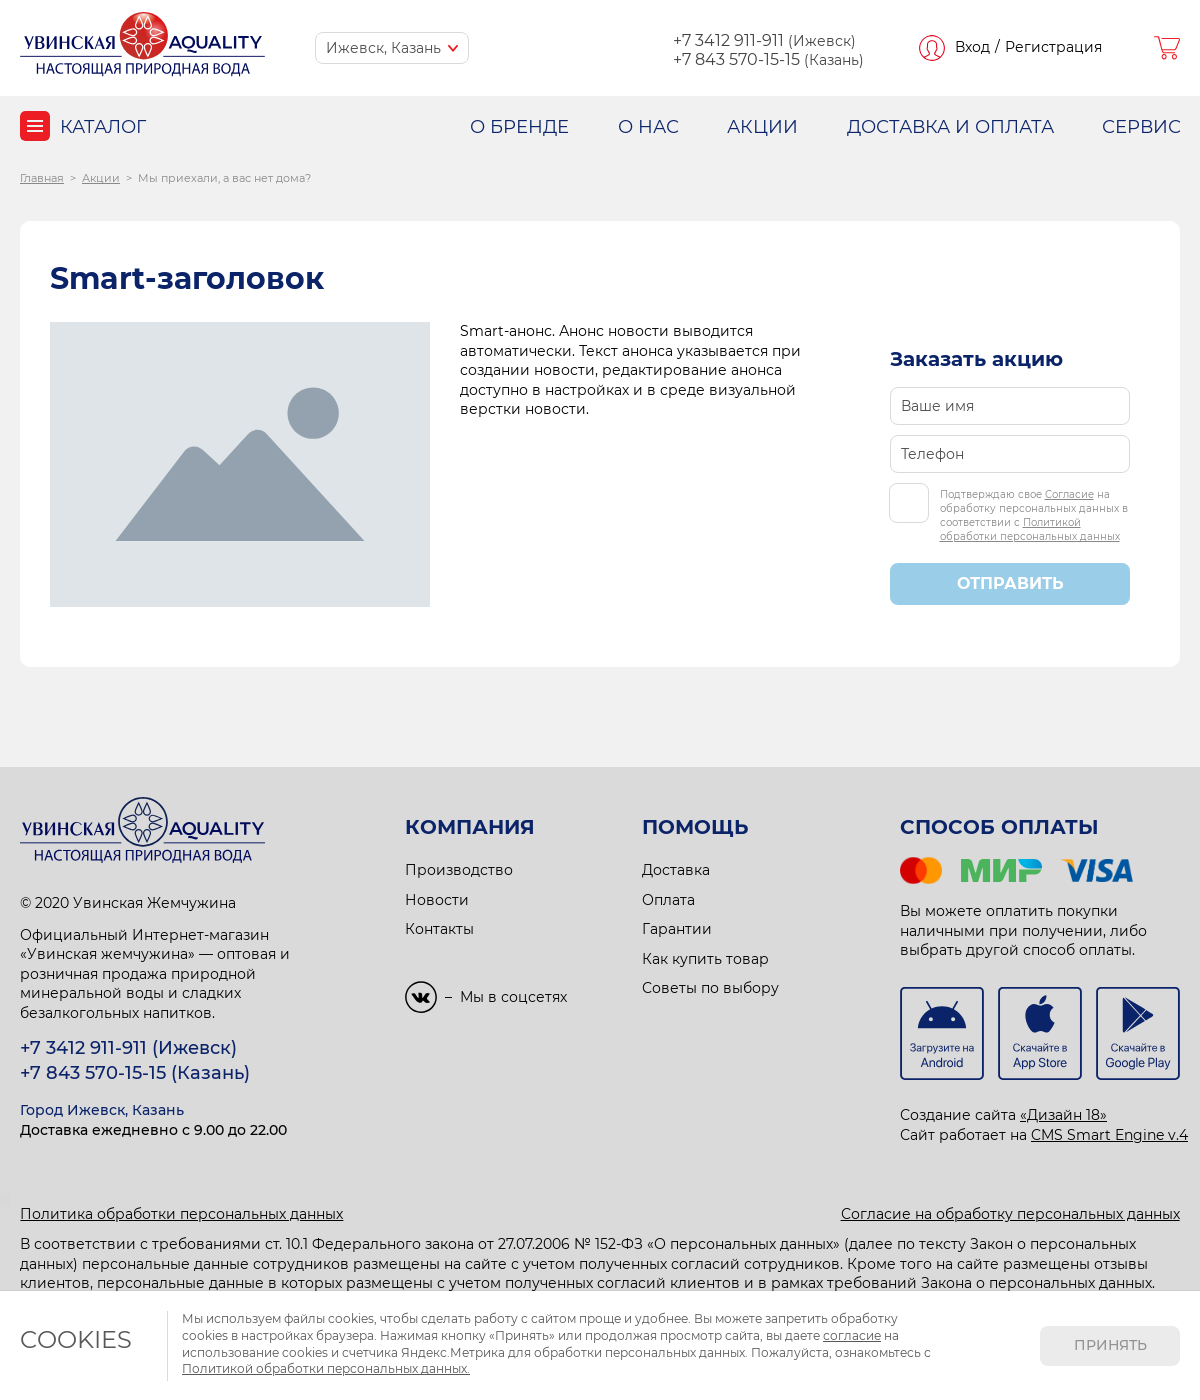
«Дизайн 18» (1063, 1115)
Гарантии (677, 929)
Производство (459, 870)
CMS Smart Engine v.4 (1109, 1135)
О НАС (648, 127)
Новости (437, 900)
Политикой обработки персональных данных (1030, 529)
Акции (101, 178)
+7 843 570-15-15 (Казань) (135, 1073)
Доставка (676, 870)
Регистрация (1053, 47)
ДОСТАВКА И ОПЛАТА (950, 127)
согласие (852, 1335)
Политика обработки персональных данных (181, 1214)
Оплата (668, 900)
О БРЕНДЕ (519, 127)
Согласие (1069, 494)
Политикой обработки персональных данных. (326, 1368)
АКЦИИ (762, 127)
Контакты (439, 929)
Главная (42, 178)
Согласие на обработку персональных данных (1010, 1214)
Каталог (103, 127)
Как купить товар (705, 959)
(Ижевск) (764, 41)
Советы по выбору (710, 988)
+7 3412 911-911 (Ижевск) (128, 1048)
